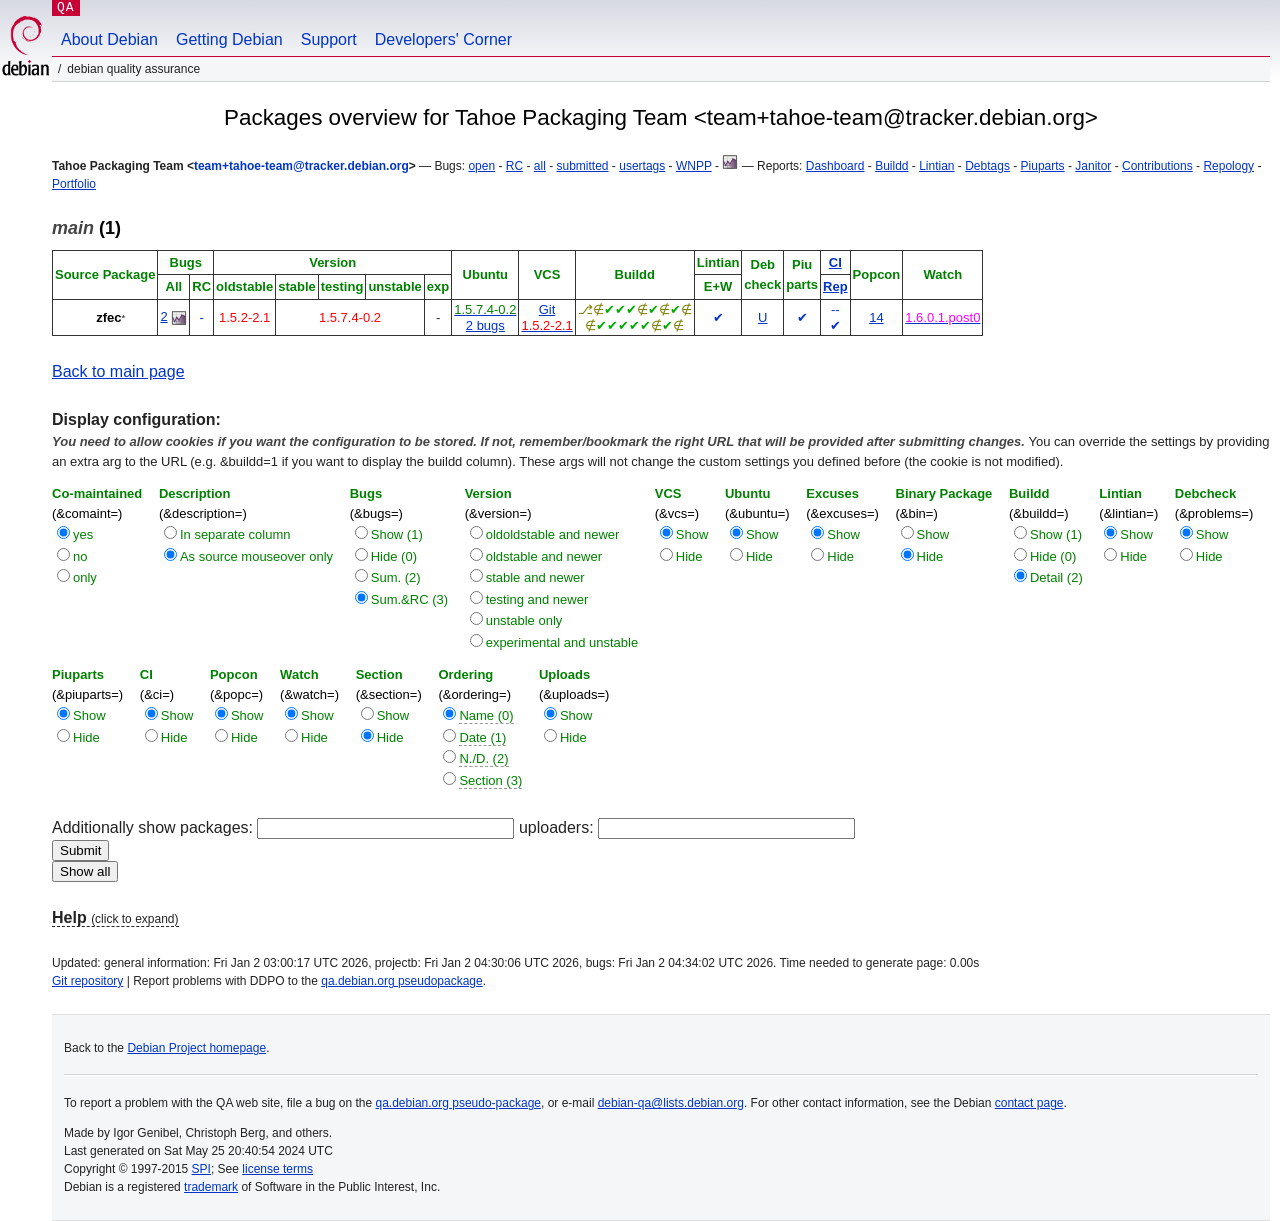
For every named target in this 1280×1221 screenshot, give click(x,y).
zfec (108, 317)
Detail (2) (1056, 577)
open (481, 166)
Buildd (891, 166)
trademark (211, 1187)
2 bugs (485, 325)
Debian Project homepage (196, 1048)
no (80, 556)
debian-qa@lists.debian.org (671, 1103)
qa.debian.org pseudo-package (458, 1103)
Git (547, 309)
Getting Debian (229, 39)
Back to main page (118, 371)
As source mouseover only (256, 556)
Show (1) (397, 534)
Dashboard (835, 166)
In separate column (235, 534)
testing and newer (537, 599)
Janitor (1093, 166)
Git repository (87, 981)
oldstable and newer (544, 556)
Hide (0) (394, 556)
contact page (1029, 1103)
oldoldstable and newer (553, 534)
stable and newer (535, 577)
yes (83, 534)
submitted (583, 166)
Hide (689, 556)
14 (876, 317)
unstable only (524, 620)
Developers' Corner (443, 39)
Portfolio (74, 184)
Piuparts (1043, 166)
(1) (86, 228)
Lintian (936, 166)
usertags (642, 166)
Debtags (987, 166)
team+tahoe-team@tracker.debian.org (301, 166)
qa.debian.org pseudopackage (401, 981)
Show (692, 534)
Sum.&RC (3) (409, 599)
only (85, 577)
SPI (201, 1169)
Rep (835, 286)
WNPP (694, 166)
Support (329, 39)
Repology (1228, 166)
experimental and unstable (562, 642)
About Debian (109, 39)
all (540, 166)
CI (835, 262)
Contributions (1157, 166)
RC (514, 166)
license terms (277, 1169)
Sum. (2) (396, 577)
